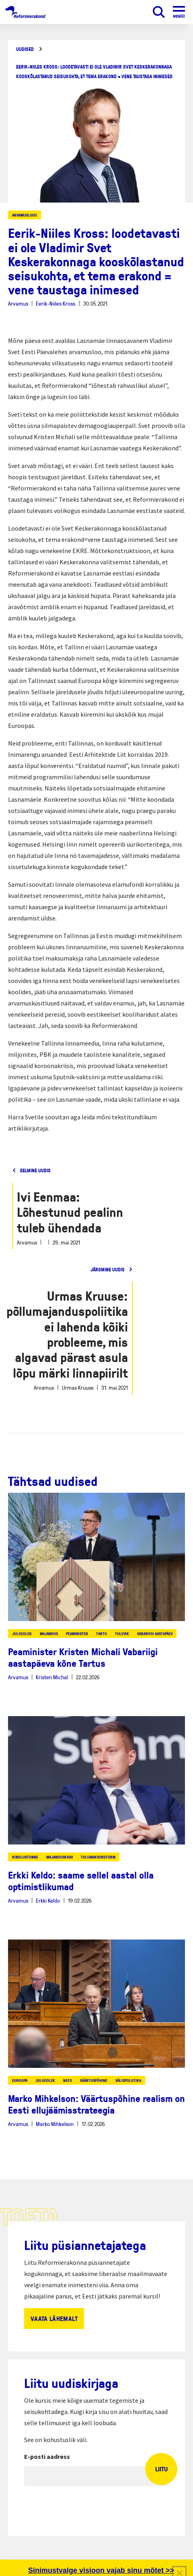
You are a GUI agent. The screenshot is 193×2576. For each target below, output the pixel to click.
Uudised (25, 49)
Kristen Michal (52, 1677)
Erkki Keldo (48, 1900)
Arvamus (18, 303)
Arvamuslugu (24, 215)
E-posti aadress (47, 2456)
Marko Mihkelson (55, 2124)
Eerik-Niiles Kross (55, 303)
